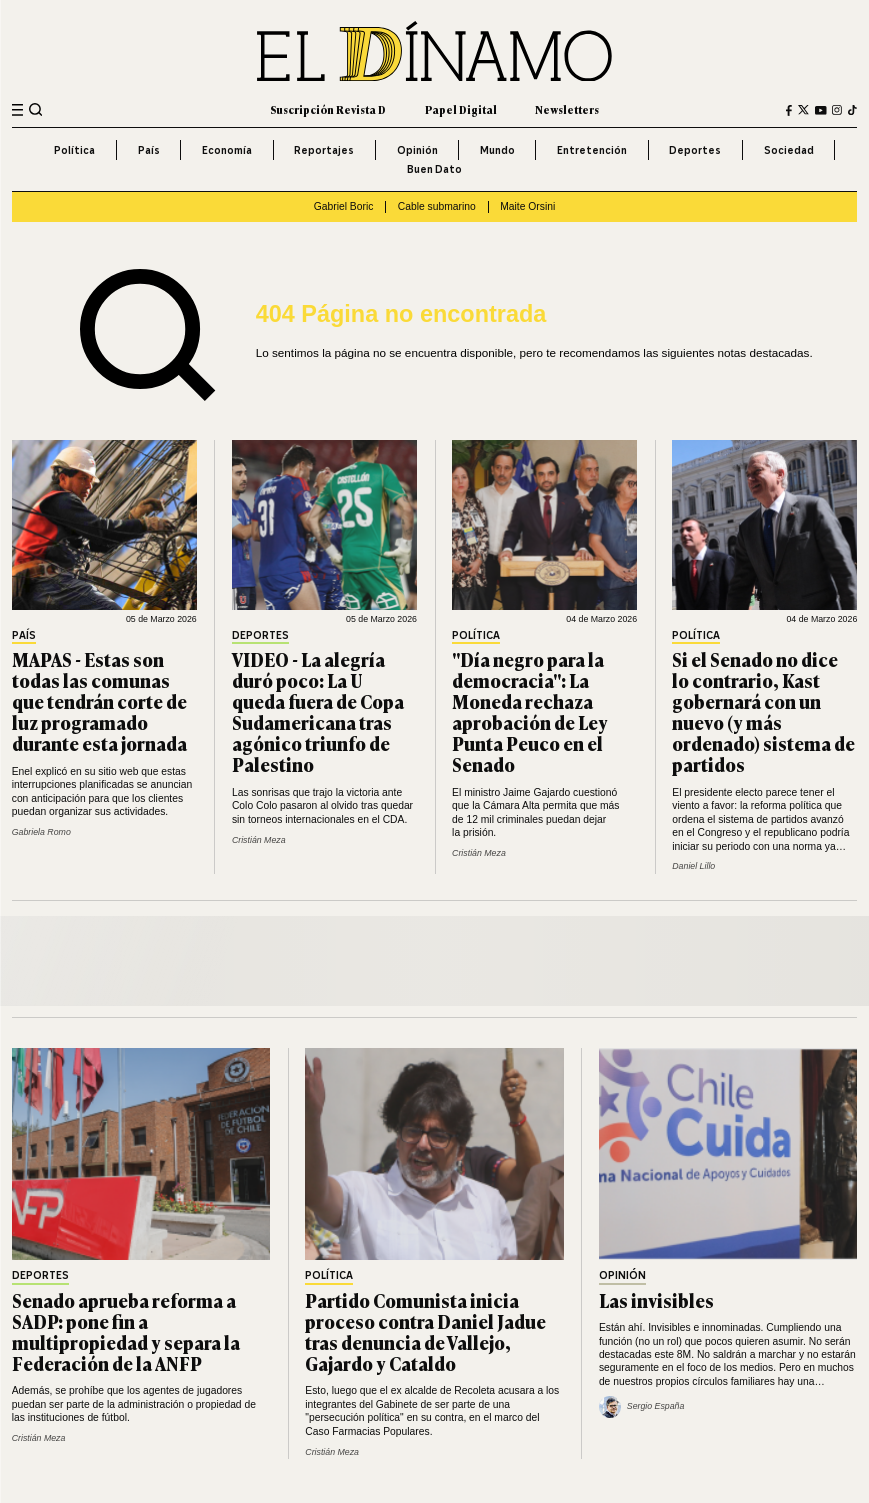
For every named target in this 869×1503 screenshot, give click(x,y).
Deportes (695, 150)
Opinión (417, 150)
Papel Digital (461, 109)
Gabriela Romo (41, 832)
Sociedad (789, 150)
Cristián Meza (259, 840)
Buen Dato (434, 169)
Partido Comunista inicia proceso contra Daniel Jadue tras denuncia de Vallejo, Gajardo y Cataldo (425, 1331)
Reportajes (324, 150)
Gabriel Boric (344, 206)
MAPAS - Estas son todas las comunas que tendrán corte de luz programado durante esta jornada (99, 701)
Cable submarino (437, 206)
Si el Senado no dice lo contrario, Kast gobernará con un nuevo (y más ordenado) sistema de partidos (763, 712)
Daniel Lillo (693, 866)
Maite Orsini (527, 206)
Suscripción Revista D (328, 109)
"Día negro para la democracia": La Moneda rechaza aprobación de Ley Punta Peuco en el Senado (530, 712)
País (149, 150)
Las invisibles (656, 1300)
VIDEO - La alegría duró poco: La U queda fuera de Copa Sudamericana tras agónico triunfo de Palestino (318, 712)
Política (74, 150)
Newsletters (567, 109)
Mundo (497, 150)
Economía (227, 150)
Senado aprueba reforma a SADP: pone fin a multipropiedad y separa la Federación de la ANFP (126, 1331)
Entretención (592, 150)
